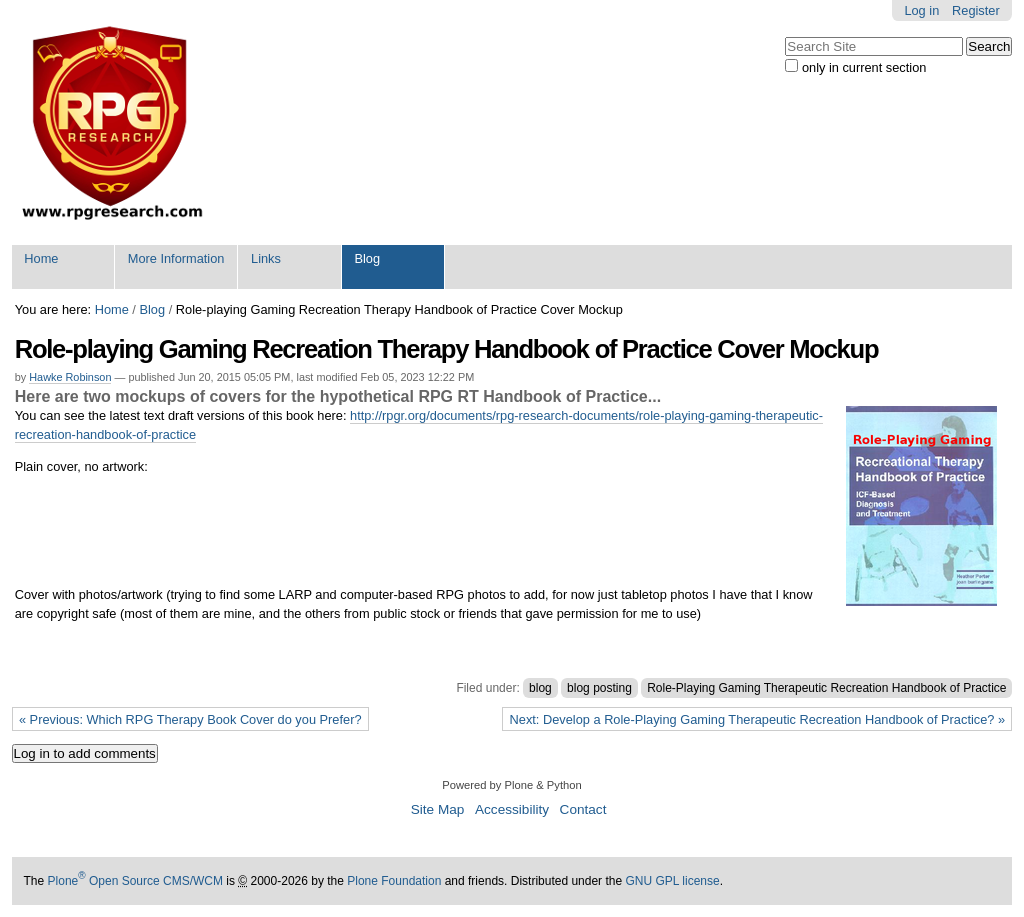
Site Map (438, 809)
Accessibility (512, 809)
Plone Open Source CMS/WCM (135, 881)
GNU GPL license (672, 881)
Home (41, 258)
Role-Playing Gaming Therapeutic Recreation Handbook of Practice (826, 688)
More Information (176, 258)
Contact (583, 809)
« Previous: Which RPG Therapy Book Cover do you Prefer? (190, 719)
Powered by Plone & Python (511, 785)
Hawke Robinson (70, 377)
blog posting (599, 688)
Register (976, 10)
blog (540, 688)
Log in (921, 10)
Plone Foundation (394, 881)
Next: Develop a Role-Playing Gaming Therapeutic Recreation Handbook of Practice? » (758, 719)
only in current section (864, 67)
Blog (367, 258)
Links (266, 258)
